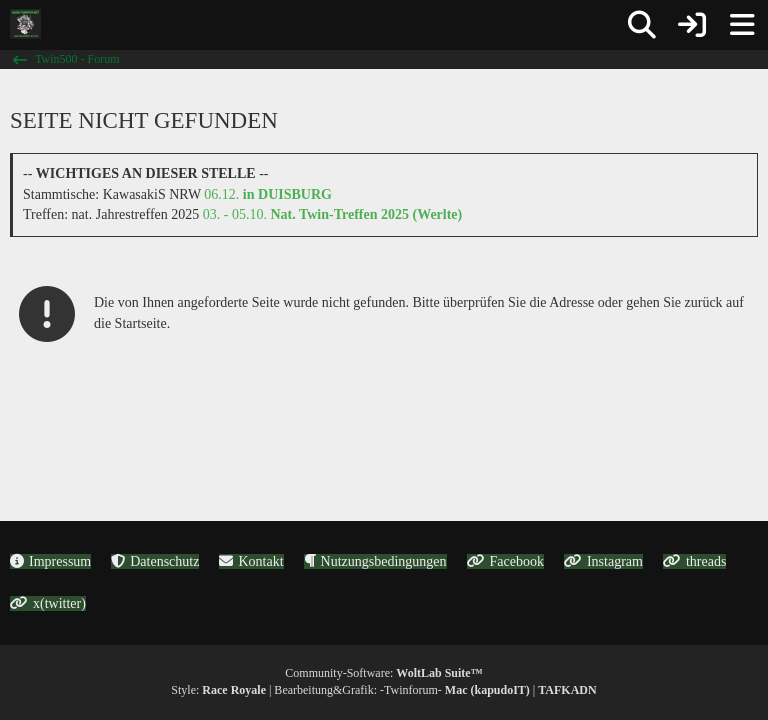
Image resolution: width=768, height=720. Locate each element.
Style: (218, 690)
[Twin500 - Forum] (25, 24)
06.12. (268, 194)
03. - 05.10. (332, 214)
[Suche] (642, 25)
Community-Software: (383, 673)
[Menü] (742, 25)
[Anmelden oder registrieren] (692, 25)
